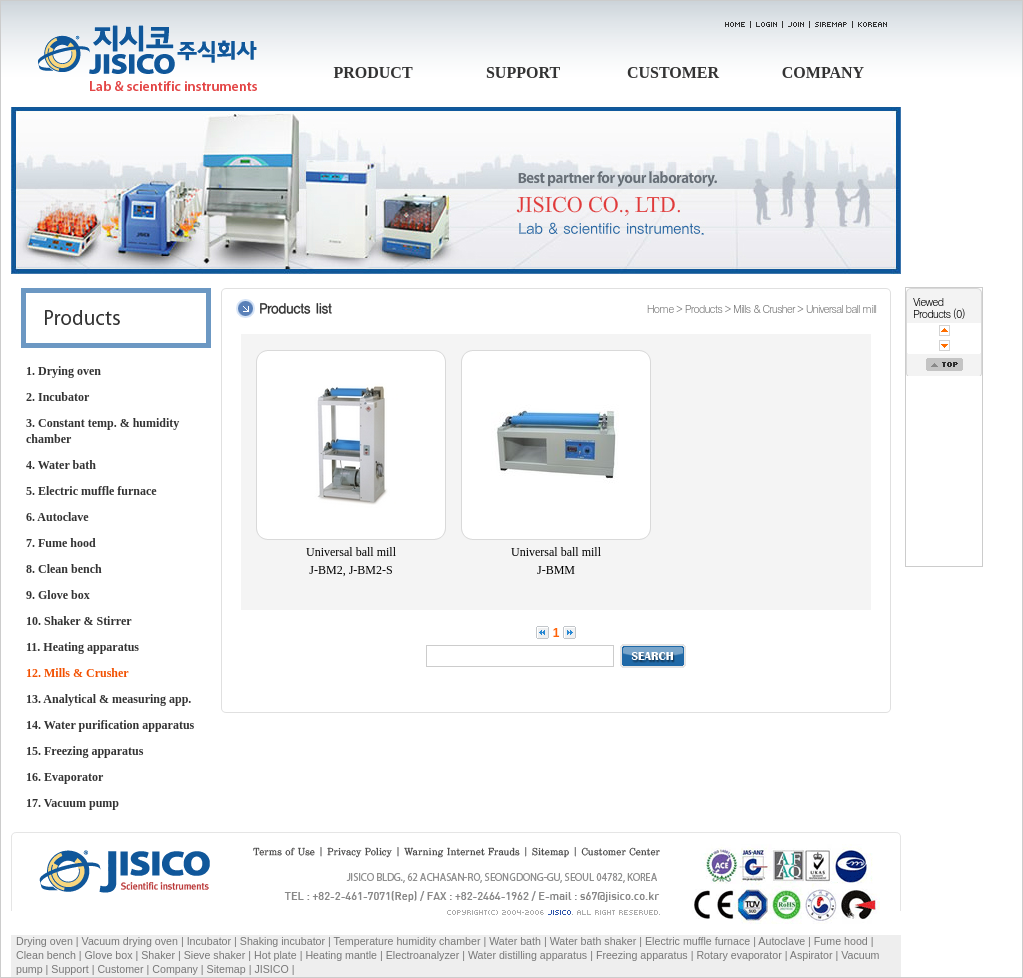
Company (175, 969)
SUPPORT (523, 72)
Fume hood (841, 941)
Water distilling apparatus (527, 955)
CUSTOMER (673, 72)
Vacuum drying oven (131, 941)
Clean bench (46, 955)
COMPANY (823, 72)
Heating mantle (341, 955)
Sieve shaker (215, 955)
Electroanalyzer (422, 955)
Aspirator (811, 955)
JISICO (271, 969)
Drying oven (44, 941)
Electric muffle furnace (697, 941)
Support (69, 969)
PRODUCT (372, 72)
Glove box (109, 955)
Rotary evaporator (738, 955)
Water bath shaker (593, 941)
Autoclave (781, 941)
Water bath (515, 941)
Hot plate (275, 955)
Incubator (209, 941)
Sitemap (226, 969)
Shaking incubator (282, 941)
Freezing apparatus (642, 955)
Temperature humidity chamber (407, 941)
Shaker (158, 955)
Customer (120, 969)
